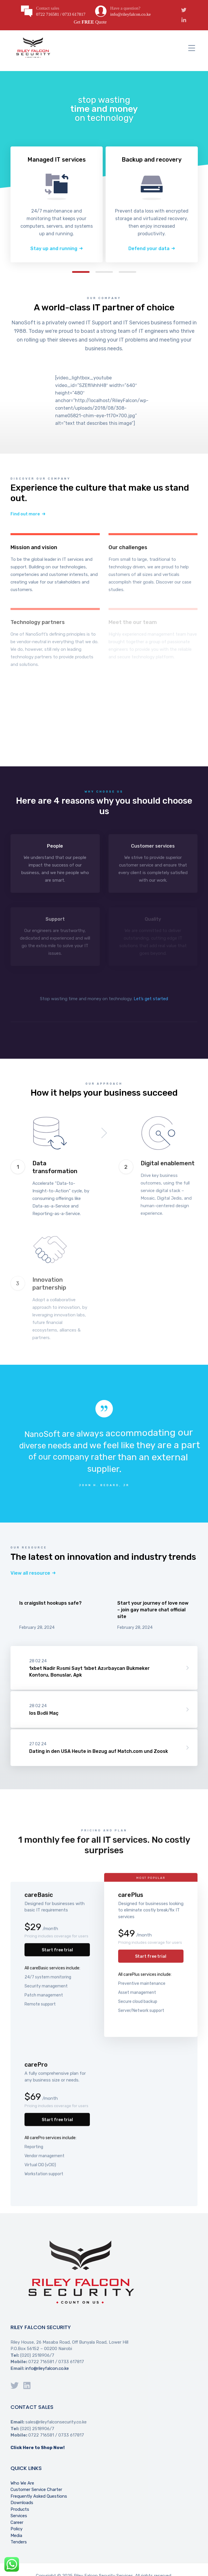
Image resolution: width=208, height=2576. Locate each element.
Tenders (19, 2542)
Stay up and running (53, 248)
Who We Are (22, 2483)
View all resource (30, 1573)
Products (20, 2509)
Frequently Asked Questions (39, 2496)
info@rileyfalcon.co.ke (47, 2368)
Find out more (25, 514)
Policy (16, 2528)
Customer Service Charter (36, 2489)
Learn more (55, 564)
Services (19, 2515)
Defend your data (148, 248)
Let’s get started (151, 998)
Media (16, 2535)
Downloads (22, 2502)
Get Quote (90, 22)
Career (17, 2522)
